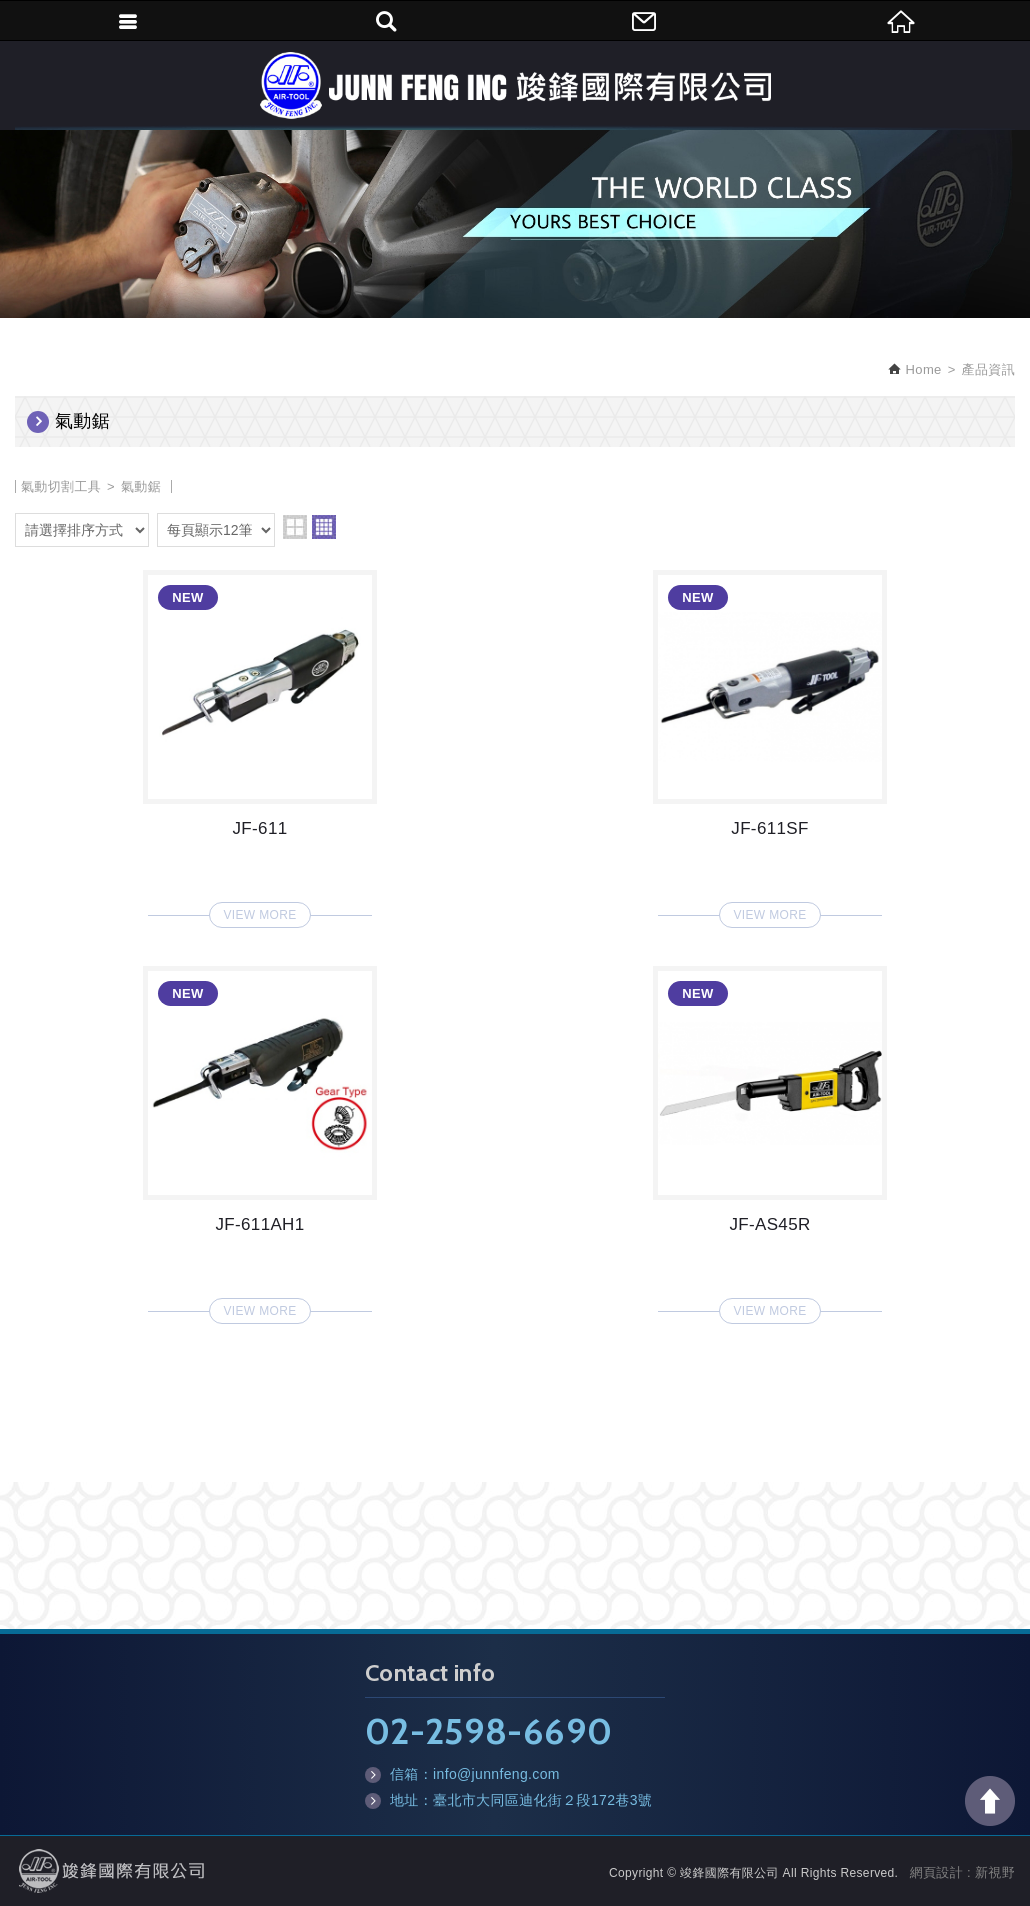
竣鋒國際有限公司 (515, 85)
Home (922, 369)
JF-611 (260, 743)
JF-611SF (770, 743)
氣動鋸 (141, 486)
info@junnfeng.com (496, 1774)
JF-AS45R (770, 1139)
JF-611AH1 (260, 1139)
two (295, 527)
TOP (990, 1801)
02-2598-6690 (488, 1731)
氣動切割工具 (61, 486)
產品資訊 (988, 369)
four (324, 527)
